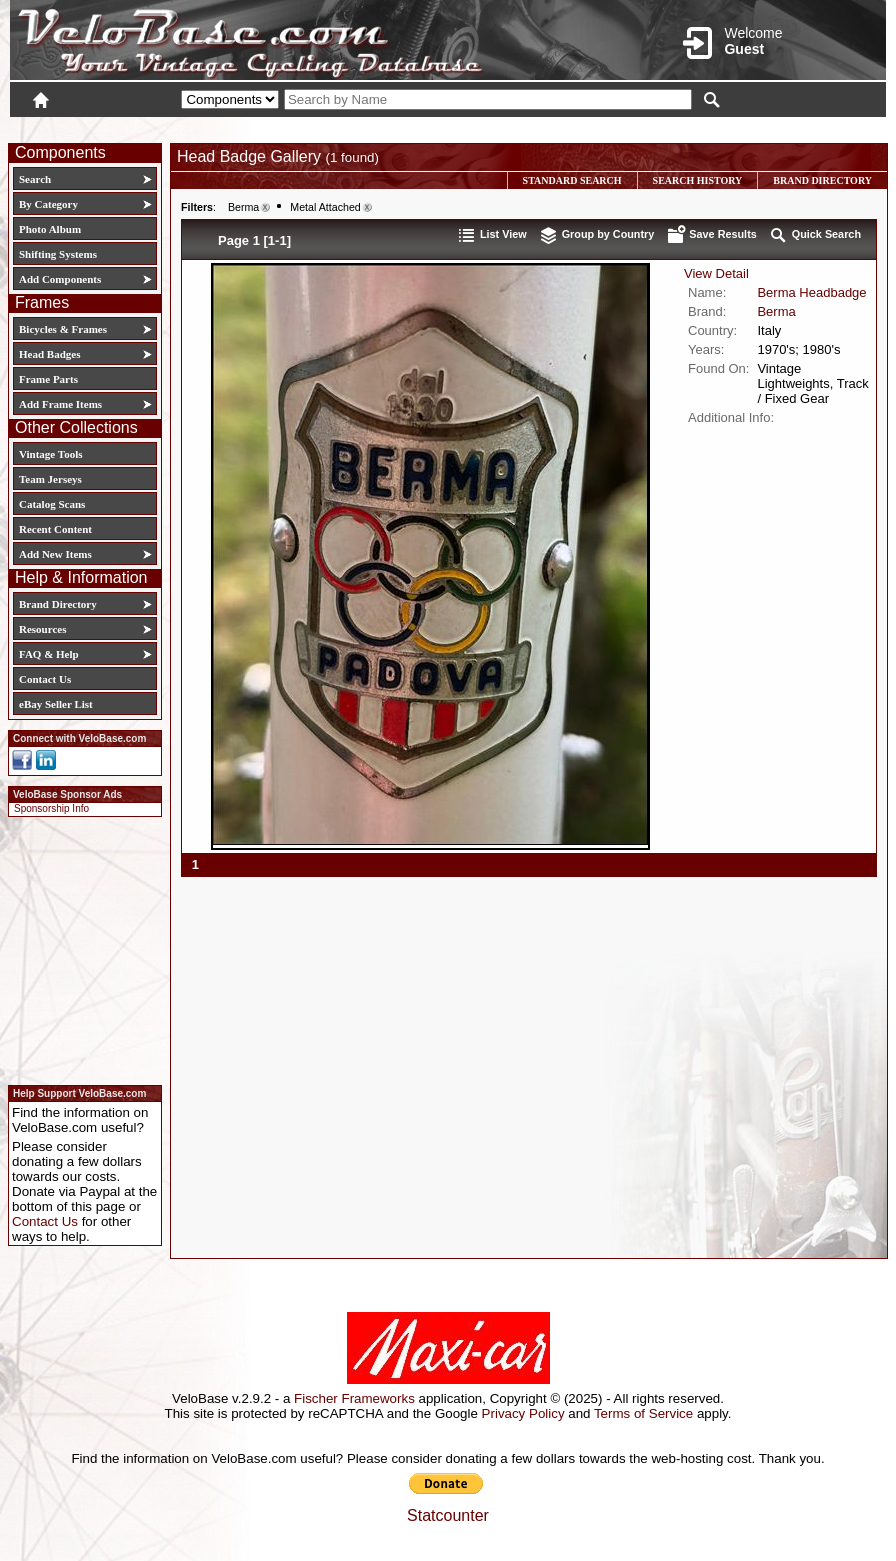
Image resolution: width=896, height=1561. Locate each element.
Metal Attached (325, 207)
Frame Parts (48, 379)
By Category (48, 204)
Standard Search (572, 180)
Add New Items (55, 554)
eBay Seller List (56, 704)
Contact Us (45, 679)
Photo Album (50, 229)
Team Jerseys (50, 479)
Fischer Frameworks (354, 1398)
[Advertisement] (79, 948)
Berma (243, 207)
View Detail (716, 273)
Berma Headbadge (811, 292)
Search (35, 179)
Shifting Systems (58, 254)
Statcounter (448, 1515)
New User (774, 127)
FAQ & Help (49, 654)
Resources (42, 629)
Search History (698, 180)
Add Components (60, 279)
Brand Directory (58, 604)
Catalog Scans (52, 504)
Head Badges (49, 354)
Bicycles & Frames (64, 329)
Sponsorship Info (51, 808)
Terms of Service (643, 1413)
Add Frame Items (60, 404)
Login (708, 127)
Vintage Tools (50, 454)
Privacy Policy (523, 1413)
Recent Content (55, 529)
